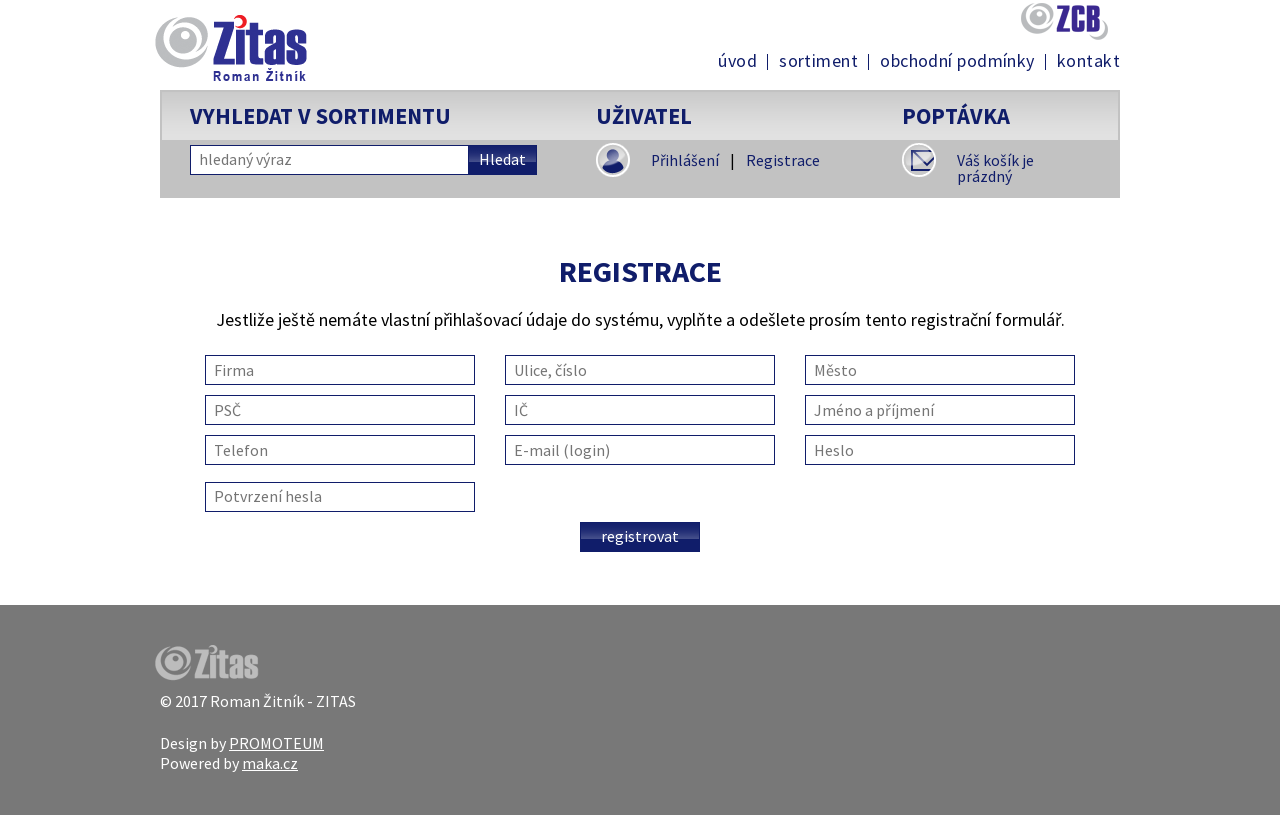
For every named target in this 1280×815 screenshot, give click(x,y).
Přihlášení (685, 160)
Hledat (502, 159)
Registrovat (640, 536)
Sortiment (818, 61)
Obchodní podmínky (957, 61)
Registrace (783, 160)
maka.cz (270, 763)
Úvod (737, 61)
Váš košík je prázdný (995, 168)
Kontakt (1088, 61)
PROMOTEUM (276, 743)
